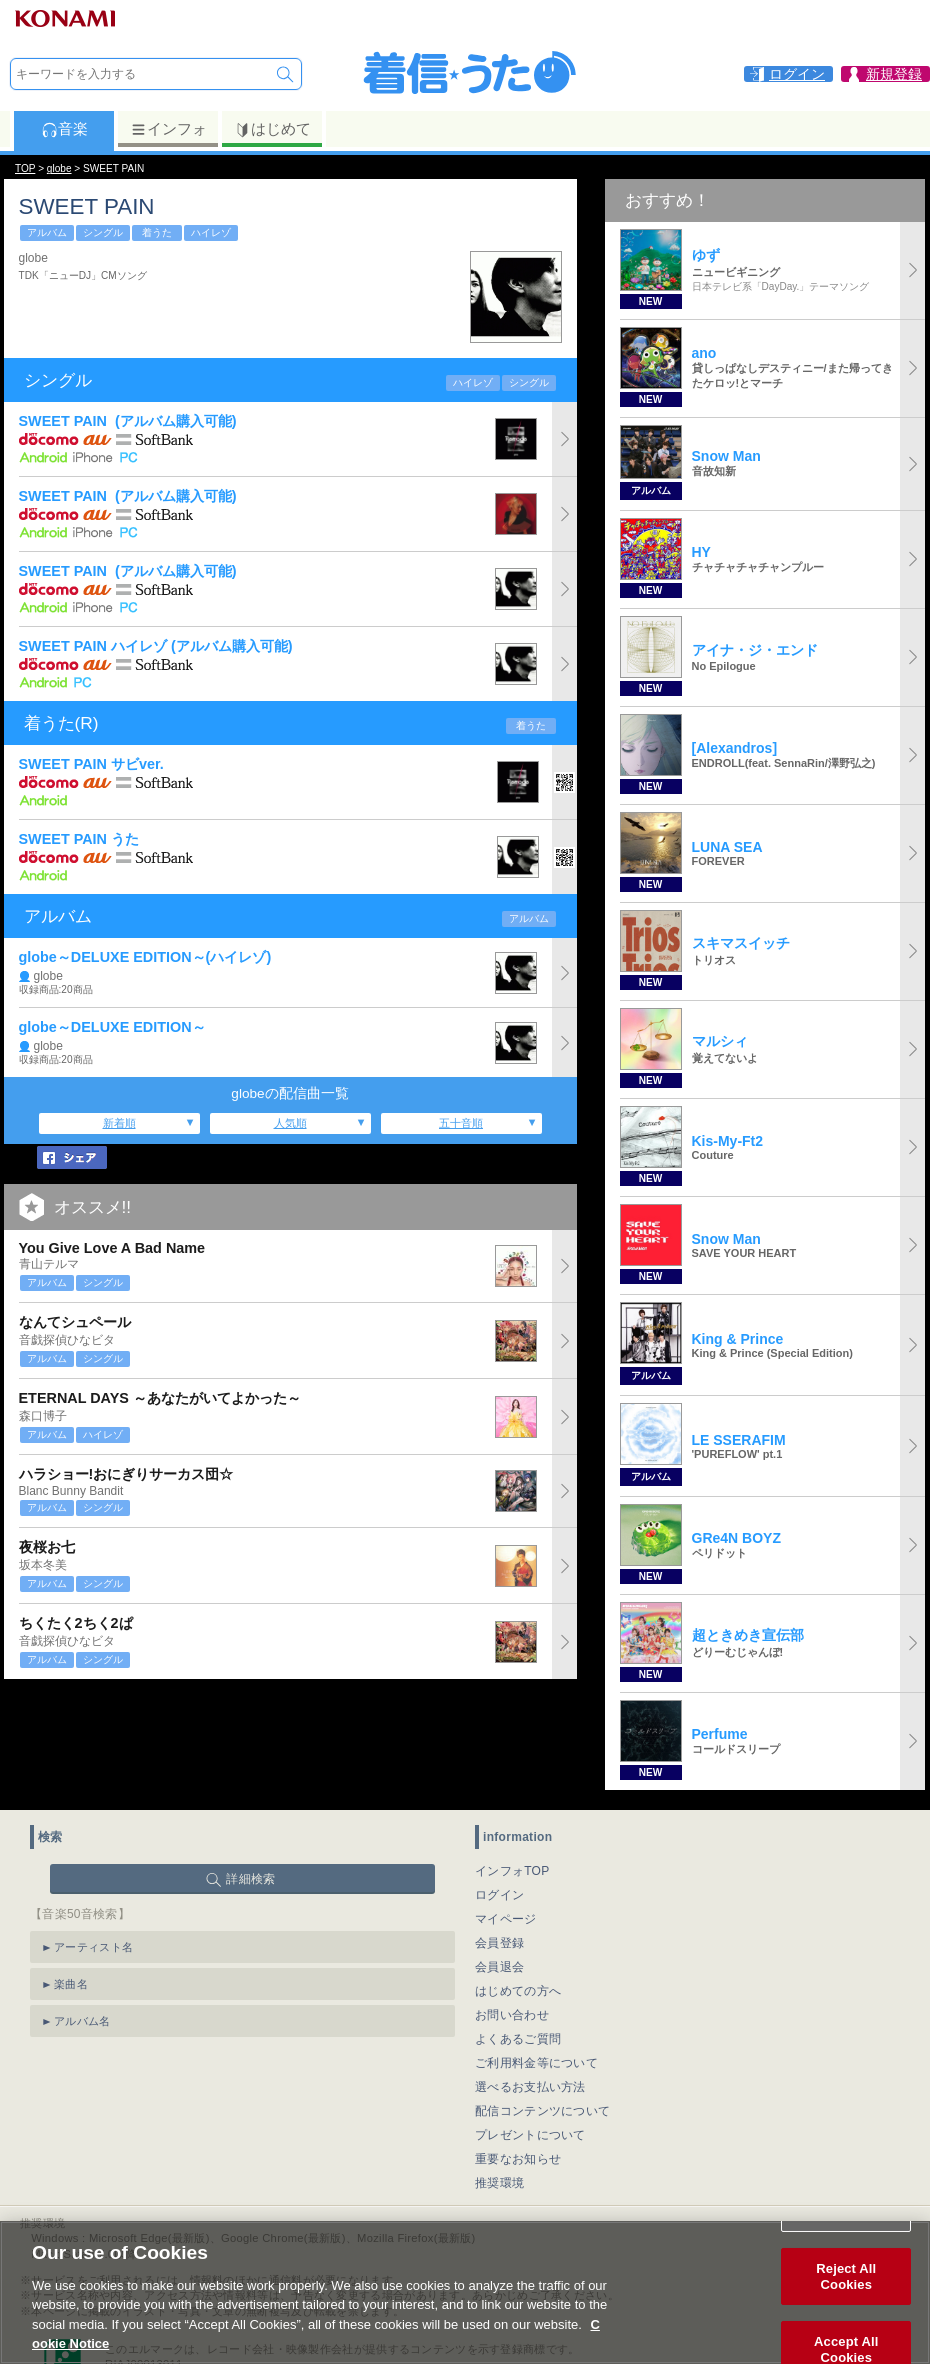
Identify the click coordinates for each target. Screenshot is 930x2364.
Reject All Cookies (846, 2299)
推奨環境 (499, 2183)
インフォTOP (512, 1871)
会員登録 (499, 1943)
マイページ (506, 1919)
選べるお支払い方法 (530, 2087)
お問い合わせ (512, 2015)
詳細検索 (250, 1879)
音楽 (64, 129)
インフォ (168, 129)
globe (59, 168)
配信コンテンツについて (542, 2111)
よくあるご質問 (518, 2039)
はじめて (272, 129)
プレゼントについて (530, 2135)
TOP (25, 168)
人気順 (290, 1123)
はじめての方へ (518, 1991)
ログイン (499, 1895)
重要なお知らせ (518, 2159)
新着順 (119, 1123)
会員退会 (499, 1967)
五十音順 (461, 1123)
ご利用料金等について (536, 2063)
